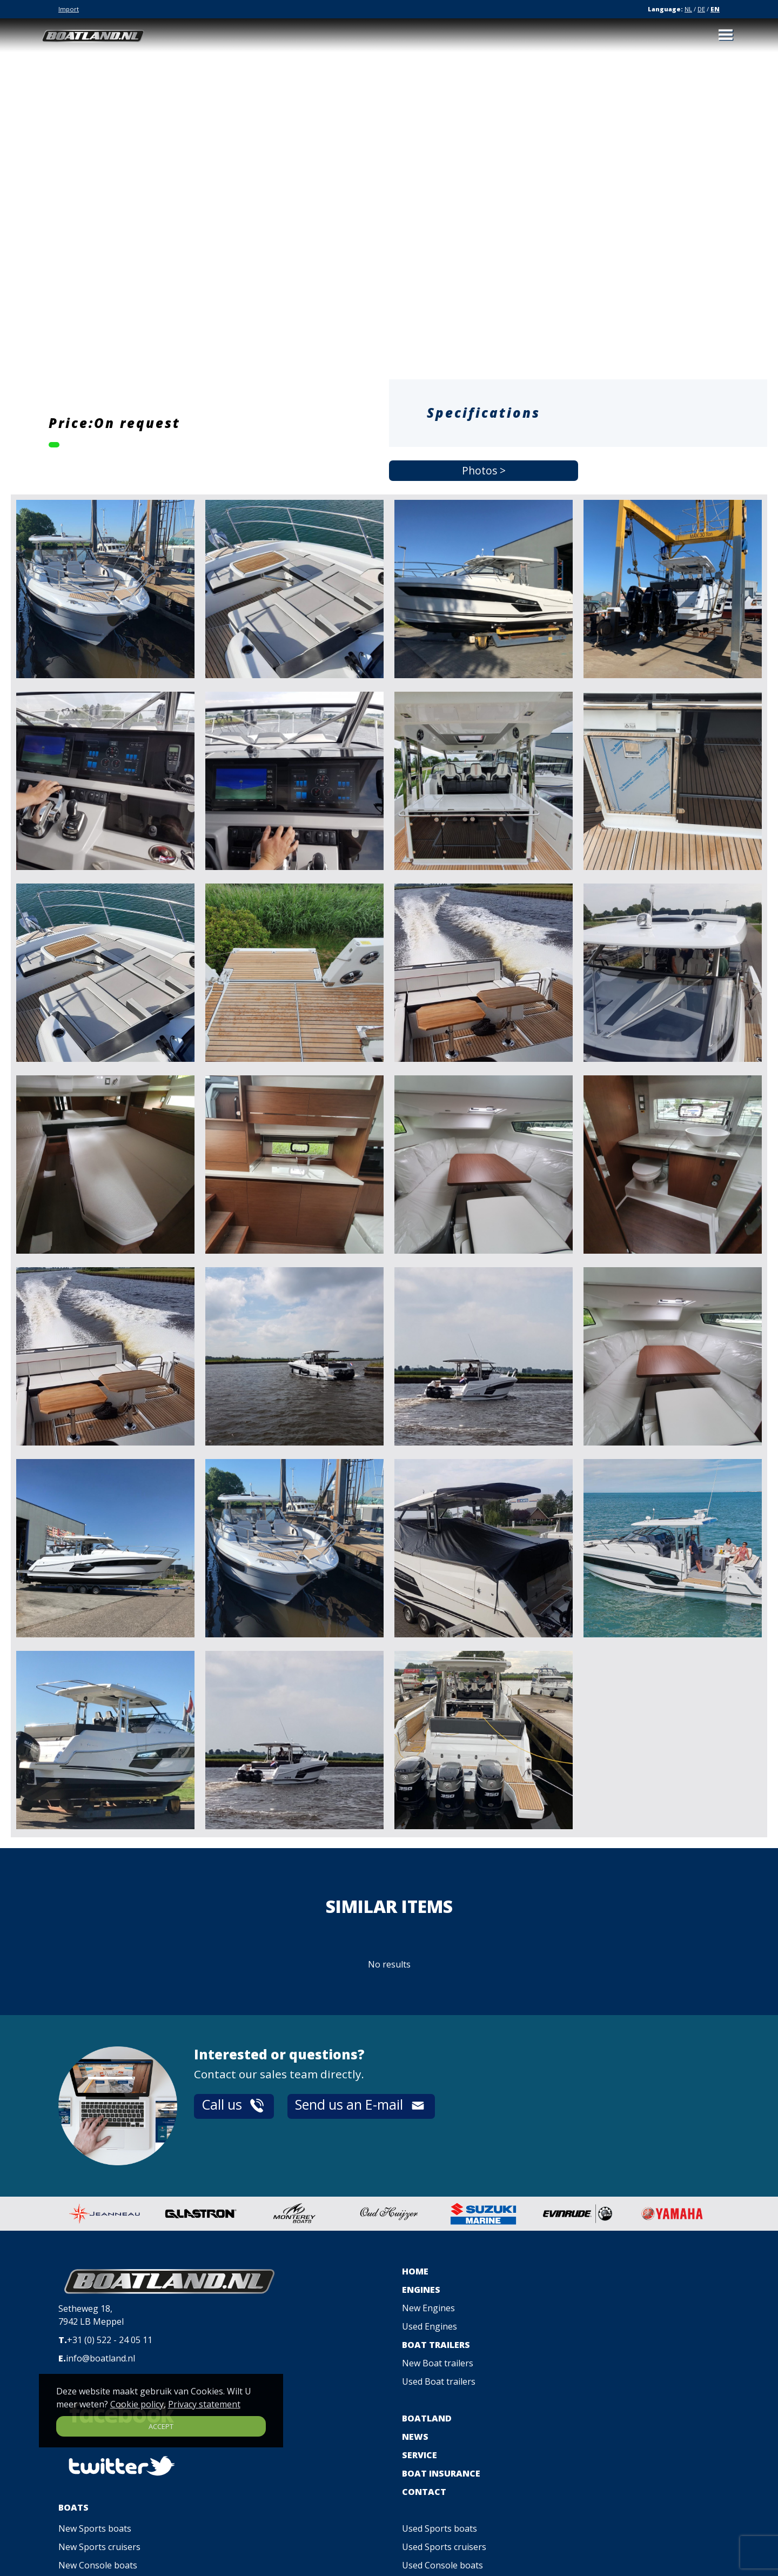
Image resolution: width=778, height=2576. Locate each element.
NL (688, 9)
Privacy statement (204, 2404)
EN (715, 9)
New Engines (428, 2308)
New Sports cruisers (99, 2547)
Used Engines (429, 2326)
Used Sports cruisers (444, 2547)
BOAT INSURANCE (441, 2473)
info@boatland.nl (100, 2358)
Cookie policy (137, 2404)
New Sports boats (94, 2528)
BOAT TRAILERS (436, 2345)
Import (68, 9)
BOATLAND (427, 2418)
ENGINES (421, 2290)
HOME (415, 2271)
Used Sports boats (439, 2528)
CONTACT (424, 2492)
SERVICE (419, 2455)
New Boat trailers (437, 2363)
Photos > (484, 470)
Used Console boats (442, 2565)
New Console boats (97, 2565)
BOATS (73, 2507)
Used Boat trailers (438, 2381)
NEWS (415, 2437)
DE (701, 9)
